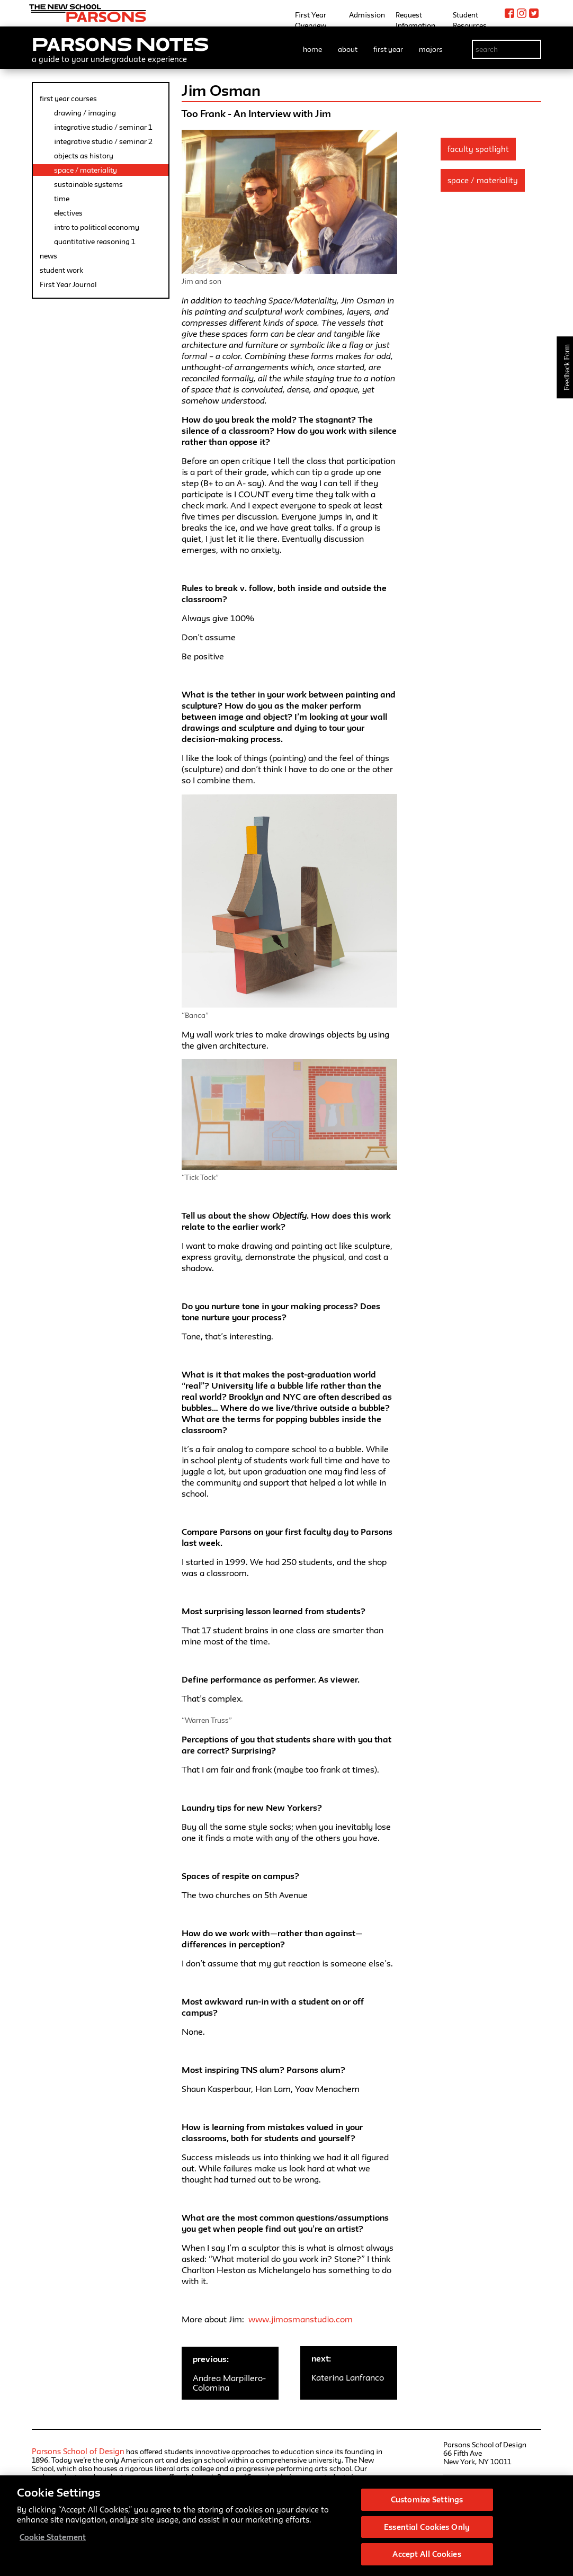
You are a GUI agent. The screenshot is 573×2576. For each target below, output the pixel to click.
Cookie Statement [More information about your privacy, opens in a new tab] (53, 2542)
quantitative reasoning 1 (94, 241)
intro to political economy (96, 227)
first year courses (68, 98)
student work (61, 270)
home (312, 49)
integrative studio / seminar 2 (103, 141)
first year (388, 49)
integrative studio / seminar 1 (103, 127)
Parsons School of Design (78, 2451)
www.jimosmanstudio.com (300, 2319)
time (61, 198)
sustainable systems (88, 184)
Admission (367, 15)
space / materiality (85, 170)
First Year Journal (68, 284)
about (347, 49)
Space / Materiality (482, 180)
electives (68, 213)
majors (431, 49)
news (48, 256)
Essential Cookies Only (427, 2532)
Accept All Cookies (426, 2559)
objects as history (83, 155)
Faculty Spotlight (478, 149)
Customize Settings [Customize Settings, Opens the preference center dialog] (427, 2505)
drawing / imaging (85, 113)
